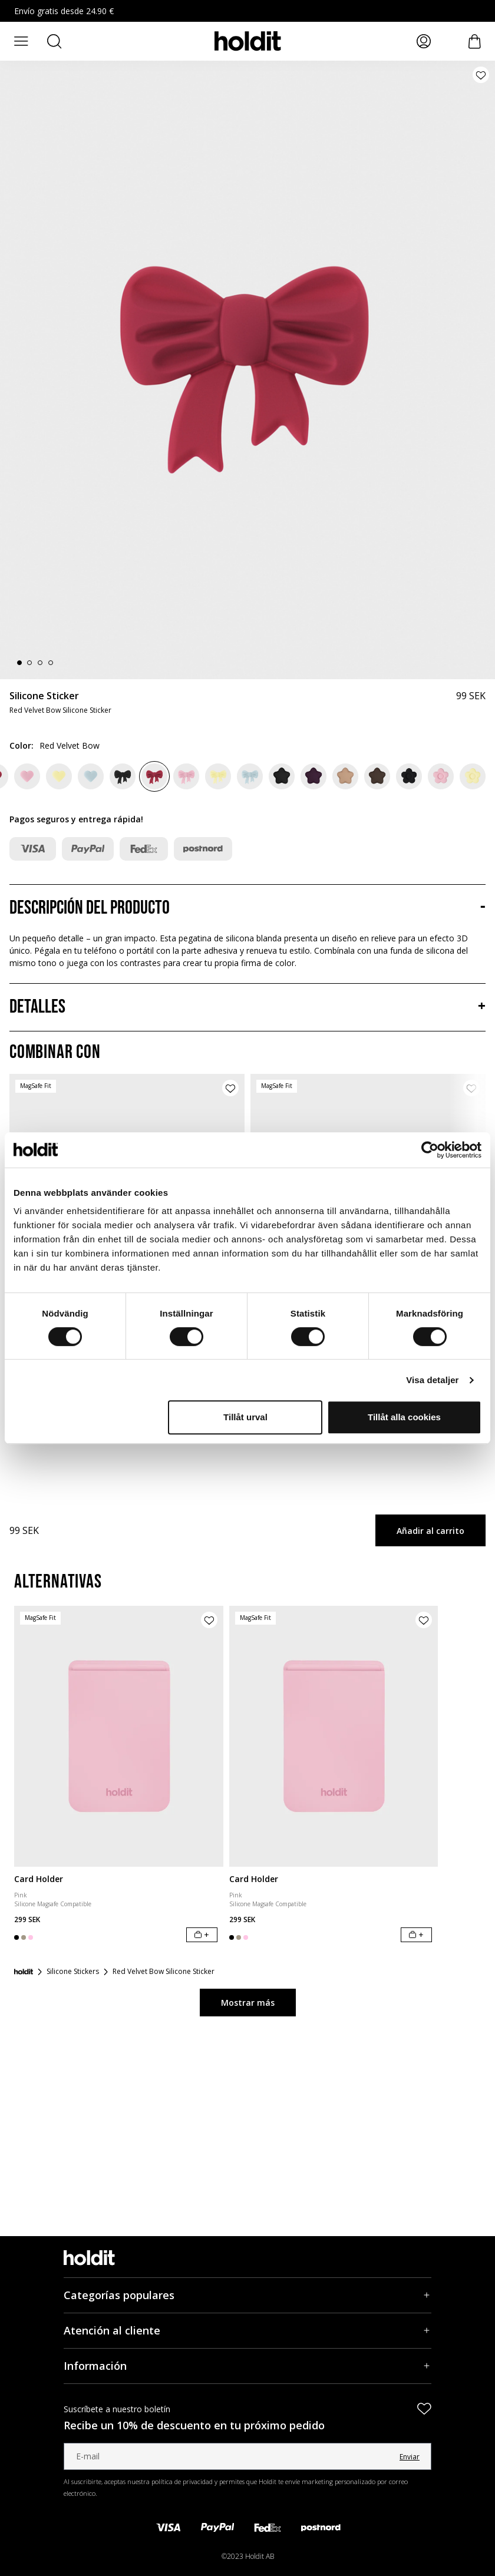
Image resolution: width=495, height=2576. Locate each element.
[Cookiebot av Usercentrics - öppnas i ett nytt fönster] (429, 1150)
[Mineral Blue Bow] (250, 776)
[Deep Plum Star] (313, 776)
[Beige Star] (345, 776)
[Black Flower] (409, 776)
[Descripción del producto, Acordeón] (247, 908)
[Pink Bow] (186, 776)
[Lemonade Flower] (473, 776)
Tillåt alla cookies (404, 1417)
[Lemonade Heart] (59, 776)
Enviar (410, 2457)
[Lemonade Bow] (218, 776)
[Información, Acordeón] (247, 2366)
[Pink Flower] (441, 776)
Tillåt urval (245, 1417)
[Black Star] (282, 776)
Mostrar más (248, 2002)
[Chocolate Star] (377, 776)
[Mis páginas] (424, 41)
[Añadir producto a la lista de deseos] (481, 75)
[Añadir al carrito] (201, 1934)
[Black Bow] (123, 776)
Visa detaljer (432, 1380)
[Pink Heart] (27, 776)
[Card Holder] (118, 1736)
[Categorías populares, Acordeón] (247, 2295)
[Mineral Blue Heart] (91, 776)
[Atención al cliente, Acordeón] (247, 2330)
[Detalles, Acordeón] (247, 1007)
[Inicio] (23, 1972)
